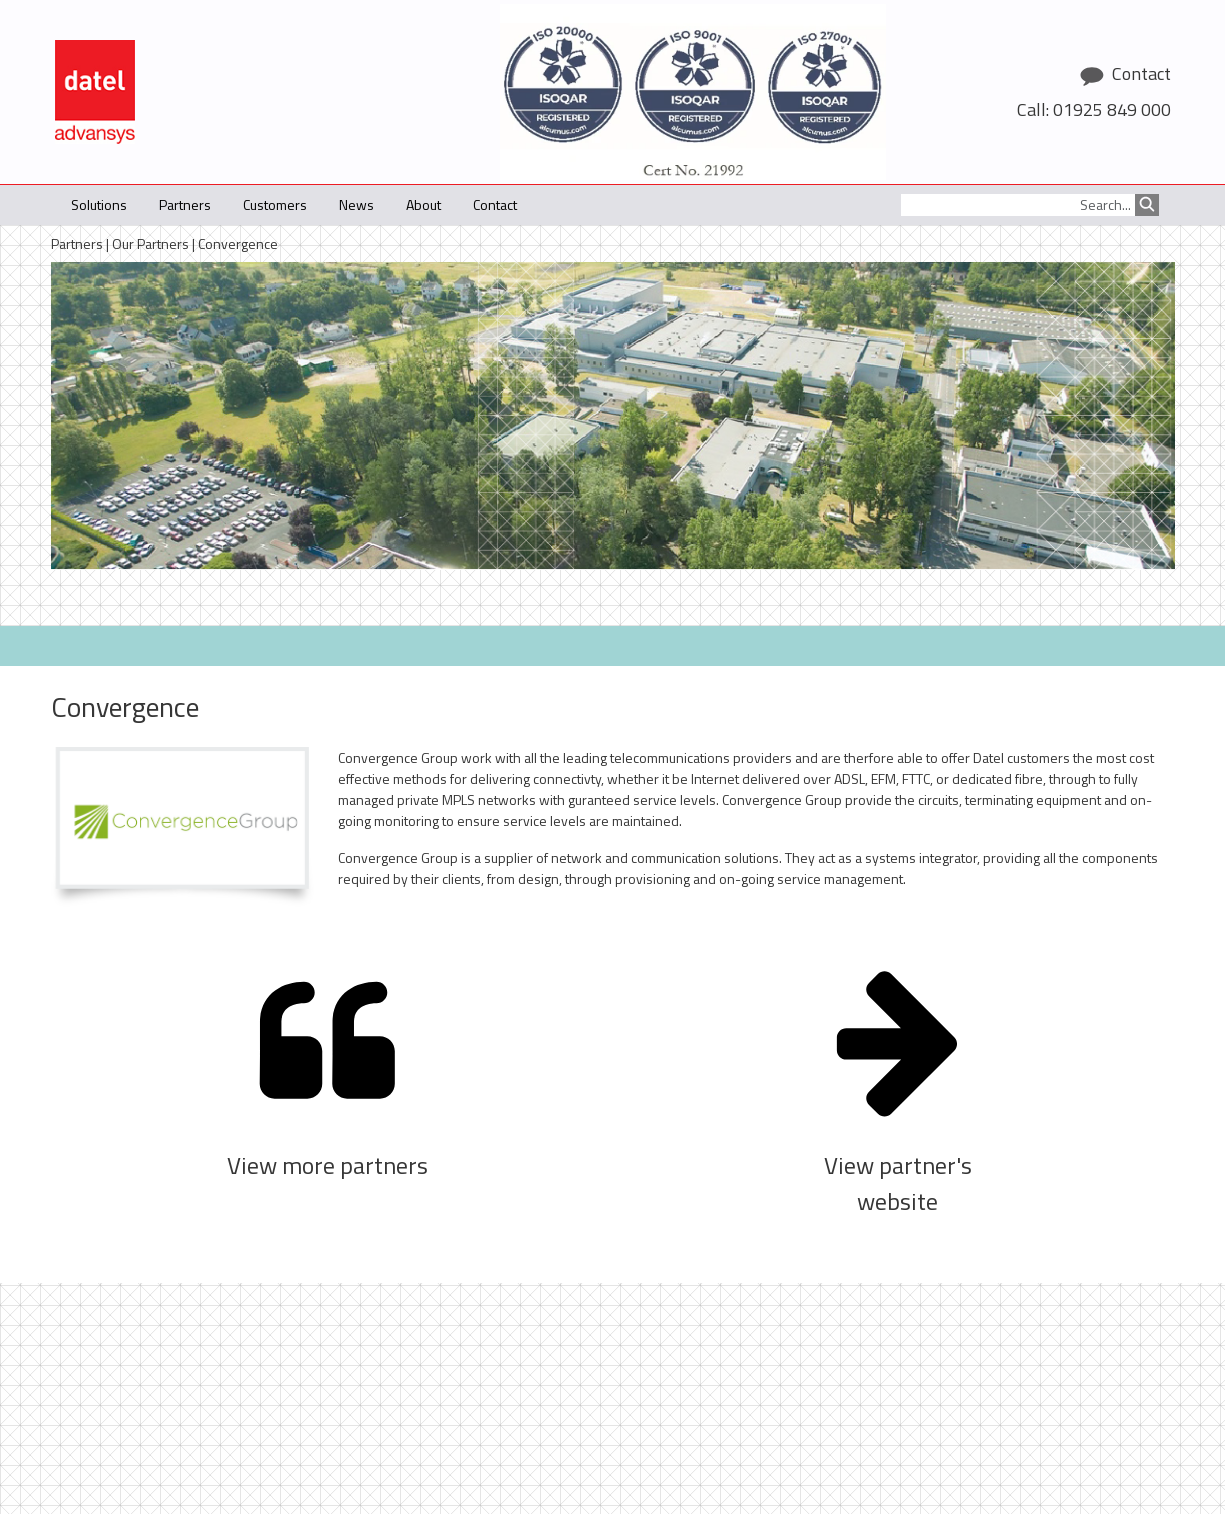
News (356, 204)
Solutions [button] (99, 204)
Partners (77, 243)
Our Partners (150, 243)
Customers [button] (275, 204)
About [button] (423, 204)
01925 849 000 (1112, 109)
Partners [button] (185, 204)
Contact (495, 204)
